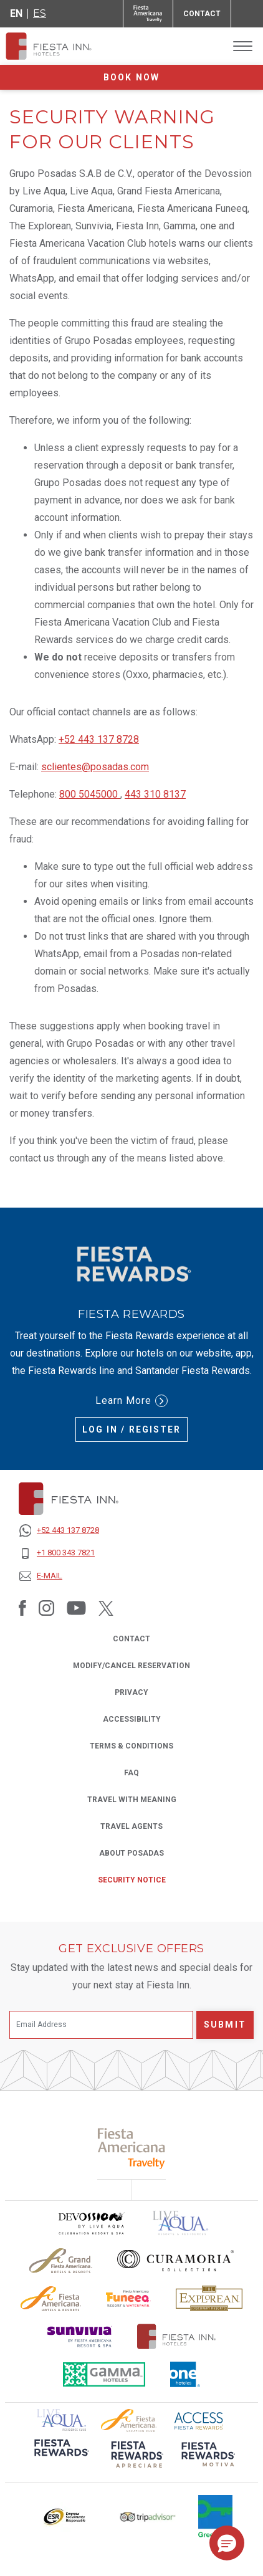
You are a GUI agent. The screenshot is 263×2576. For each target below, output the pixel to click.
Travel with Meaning (131, 1799)
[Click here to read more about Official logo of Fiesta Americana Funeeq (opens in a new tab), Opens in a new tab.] (128, 2298)
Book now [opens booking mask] (131, 77)
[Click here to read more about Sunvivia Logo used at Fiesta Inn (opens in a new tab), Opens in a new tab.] (79, 2336)
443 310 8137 (155, 794)
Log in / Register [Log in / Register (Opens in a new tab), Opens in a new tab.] (131, 1429)
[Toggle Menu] (242, 46)
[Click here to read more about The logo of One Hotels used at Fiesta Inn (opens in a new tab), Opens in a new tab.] (185, 2374)
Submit (225, 2025)
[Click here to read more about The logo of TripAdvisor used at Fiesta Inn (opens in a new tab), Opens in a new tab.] (148, 2517)
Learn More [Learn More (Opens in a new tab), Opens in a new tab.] (131, 1401)
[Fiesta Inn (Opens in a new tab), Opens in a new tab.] (148, 13)
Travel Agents (131, 1825)
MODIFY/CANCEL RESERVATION (131, 1665)
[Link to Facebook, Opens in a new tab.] (22, 1607)
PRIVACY (131, 1691)
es (39, 13)
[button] (226, 2543)
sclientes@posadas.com (95, 767)
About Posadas (131, 1853)
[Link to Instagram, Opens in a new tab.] (46, 1607)
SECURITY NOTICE (132, 1880)
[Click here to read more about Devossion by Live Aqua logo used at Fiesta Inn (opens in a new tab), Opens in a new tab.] (91, 2223)
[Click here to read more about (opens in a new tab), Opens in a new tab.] (60, 2456)
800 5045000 (89, 794)
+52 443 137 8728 (99, 739)
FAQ (131, 1772)
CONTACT (131, 1638)
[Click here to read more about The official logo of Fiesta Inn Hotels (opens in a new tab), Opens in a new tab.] (176, 2336)
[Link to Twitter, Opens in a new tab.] (105, 1607)
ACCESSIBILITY (132, 1719)
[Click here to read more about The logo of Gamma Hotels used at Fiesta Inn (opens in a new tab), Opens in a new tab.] (104, 2374)
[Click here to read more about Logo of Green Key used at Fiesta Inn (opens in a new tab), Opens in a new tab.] (215, 2517)
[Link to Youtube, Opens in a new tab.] (76, 1607)
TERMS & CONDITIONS (131, 1746)
